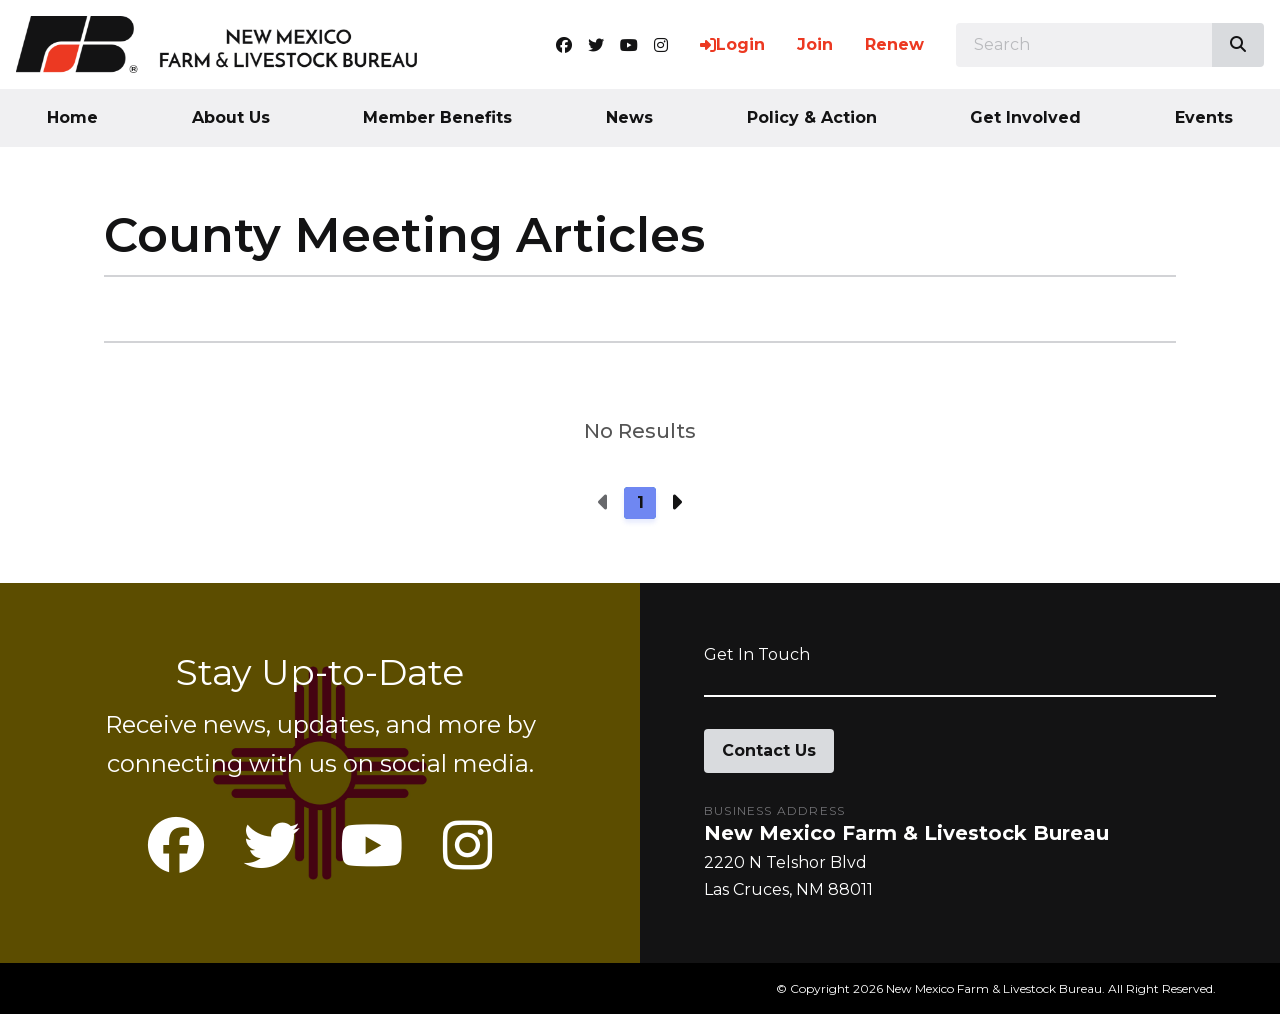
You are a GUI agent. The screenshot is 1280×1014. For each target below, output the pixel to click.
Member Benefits (437, 117)
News (629, 117)
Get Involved (1025, 117)
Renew (894, 44)
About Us (231, 117)
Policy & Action (812, 117)
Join (815, 44)
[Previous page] (604, 503)
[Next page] (676, 503)
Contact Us (769, 750)
